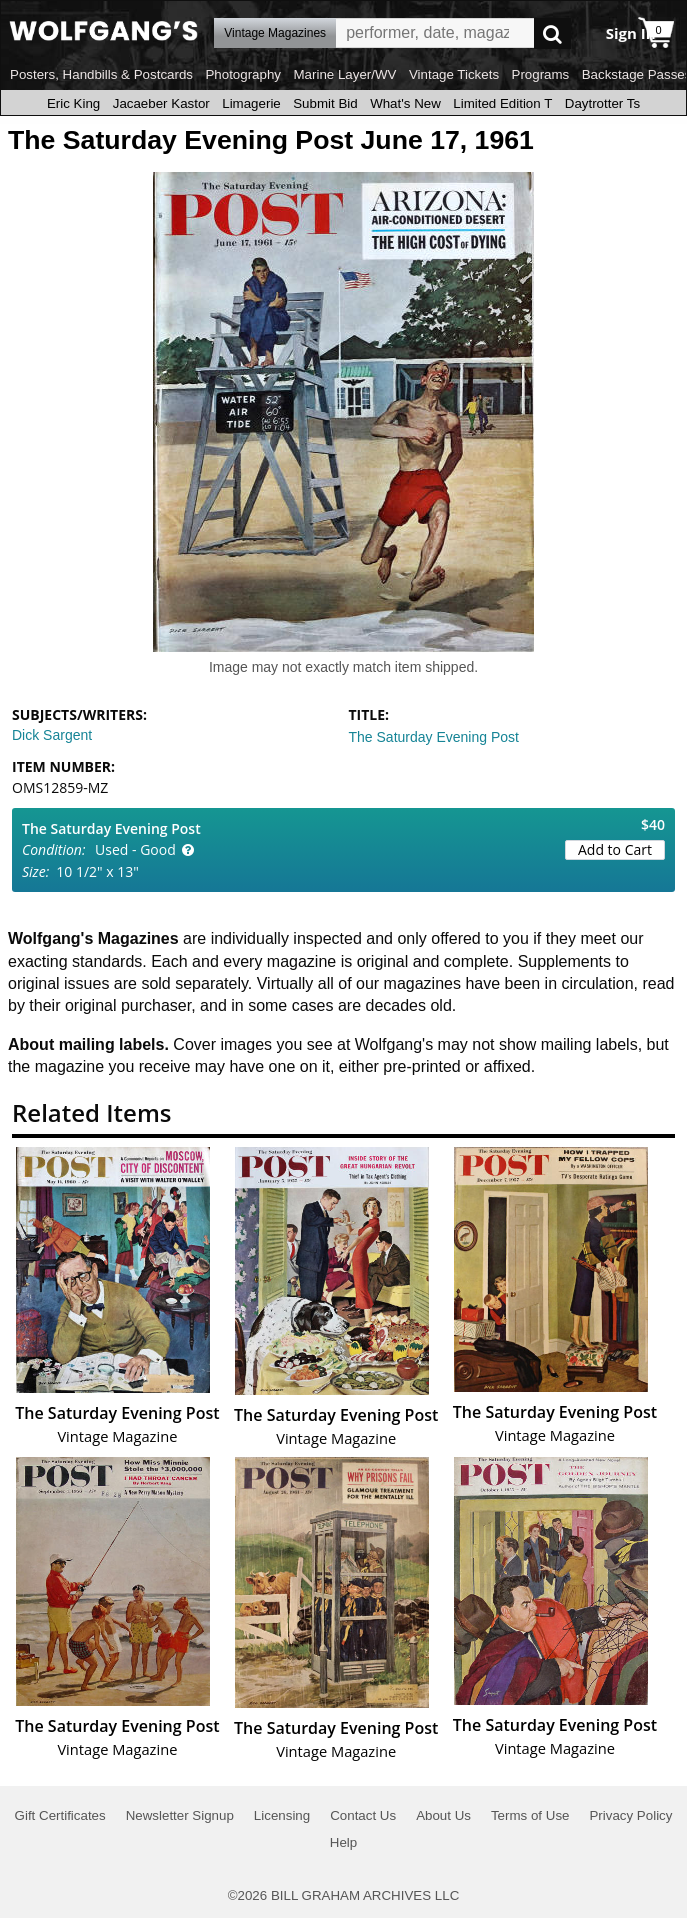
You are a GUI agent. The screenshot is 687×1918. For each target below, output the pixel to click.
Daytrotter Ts (602, 103)
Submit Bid (325, 103)
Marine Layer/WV (344, 74)
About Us (443, 1815)
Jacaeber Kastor (161, 103)
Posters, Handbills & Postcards (101, 74)
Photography (243, 74)
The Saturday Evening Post (434, 737)
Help (343, 1842)
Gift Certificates (60, 1815)
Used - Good (135, 849)
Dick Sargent (52, 735)
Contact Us (363, 1815)
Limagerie (251, 103)
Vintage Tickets (454, 74)
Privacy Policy (630, 1815)
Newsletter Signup (180, 1815)
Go (552, 33)
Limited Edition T (502, 103)
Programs (541, 74)
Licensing (282, 1815)
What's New (405, 103)
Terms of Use (530, 1815)
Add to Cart (615, 849)
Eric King (73, 103)
